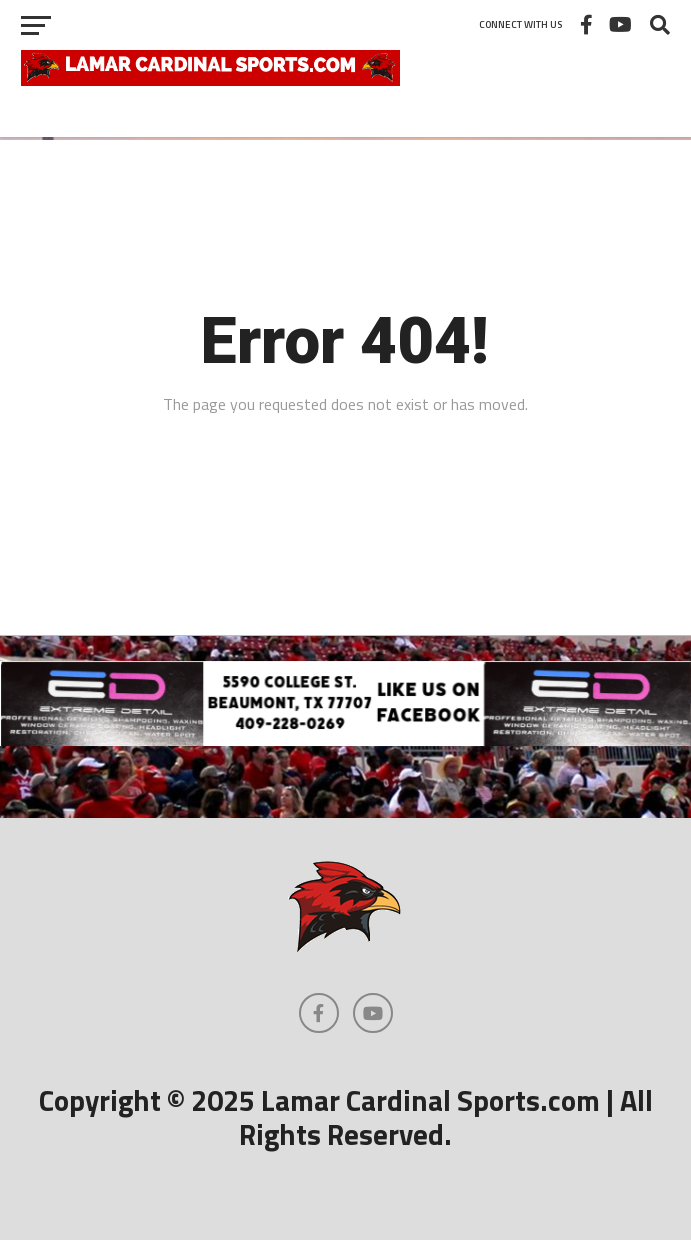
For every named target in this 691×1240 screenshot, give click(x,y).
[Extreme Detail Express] (345, 740)
